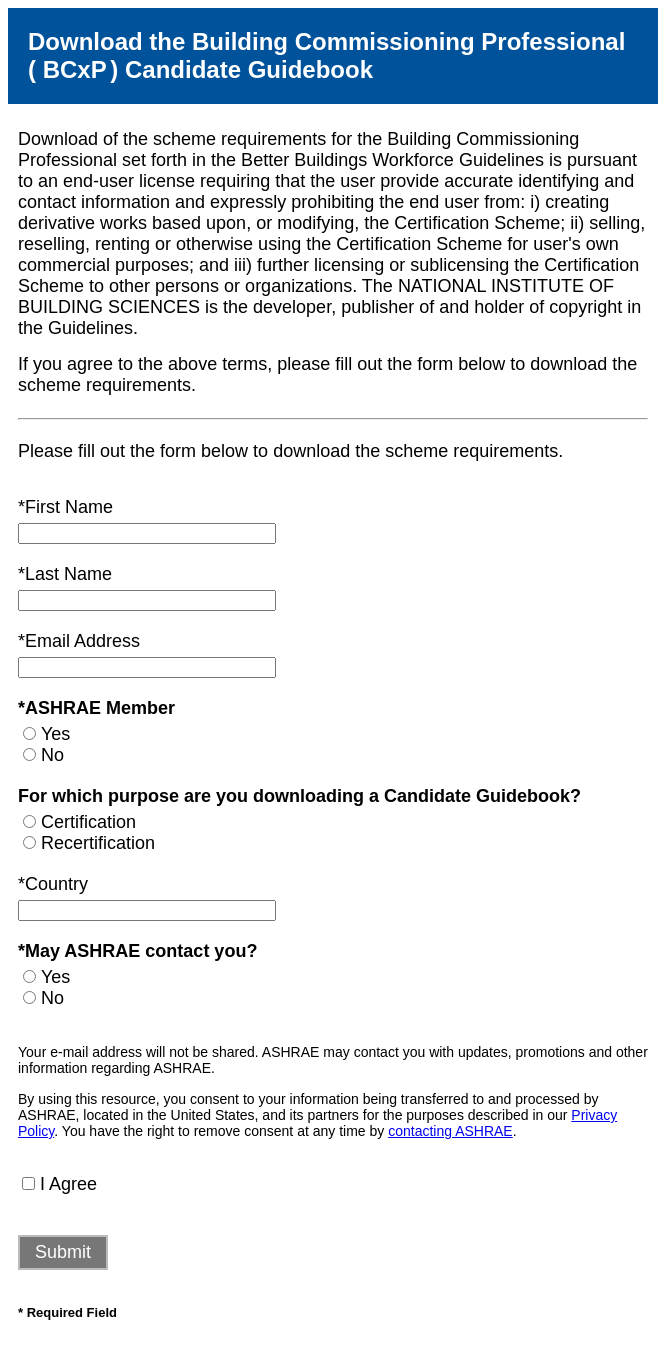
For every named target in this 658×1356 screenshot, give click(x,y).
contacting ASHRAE (450, 1131)
